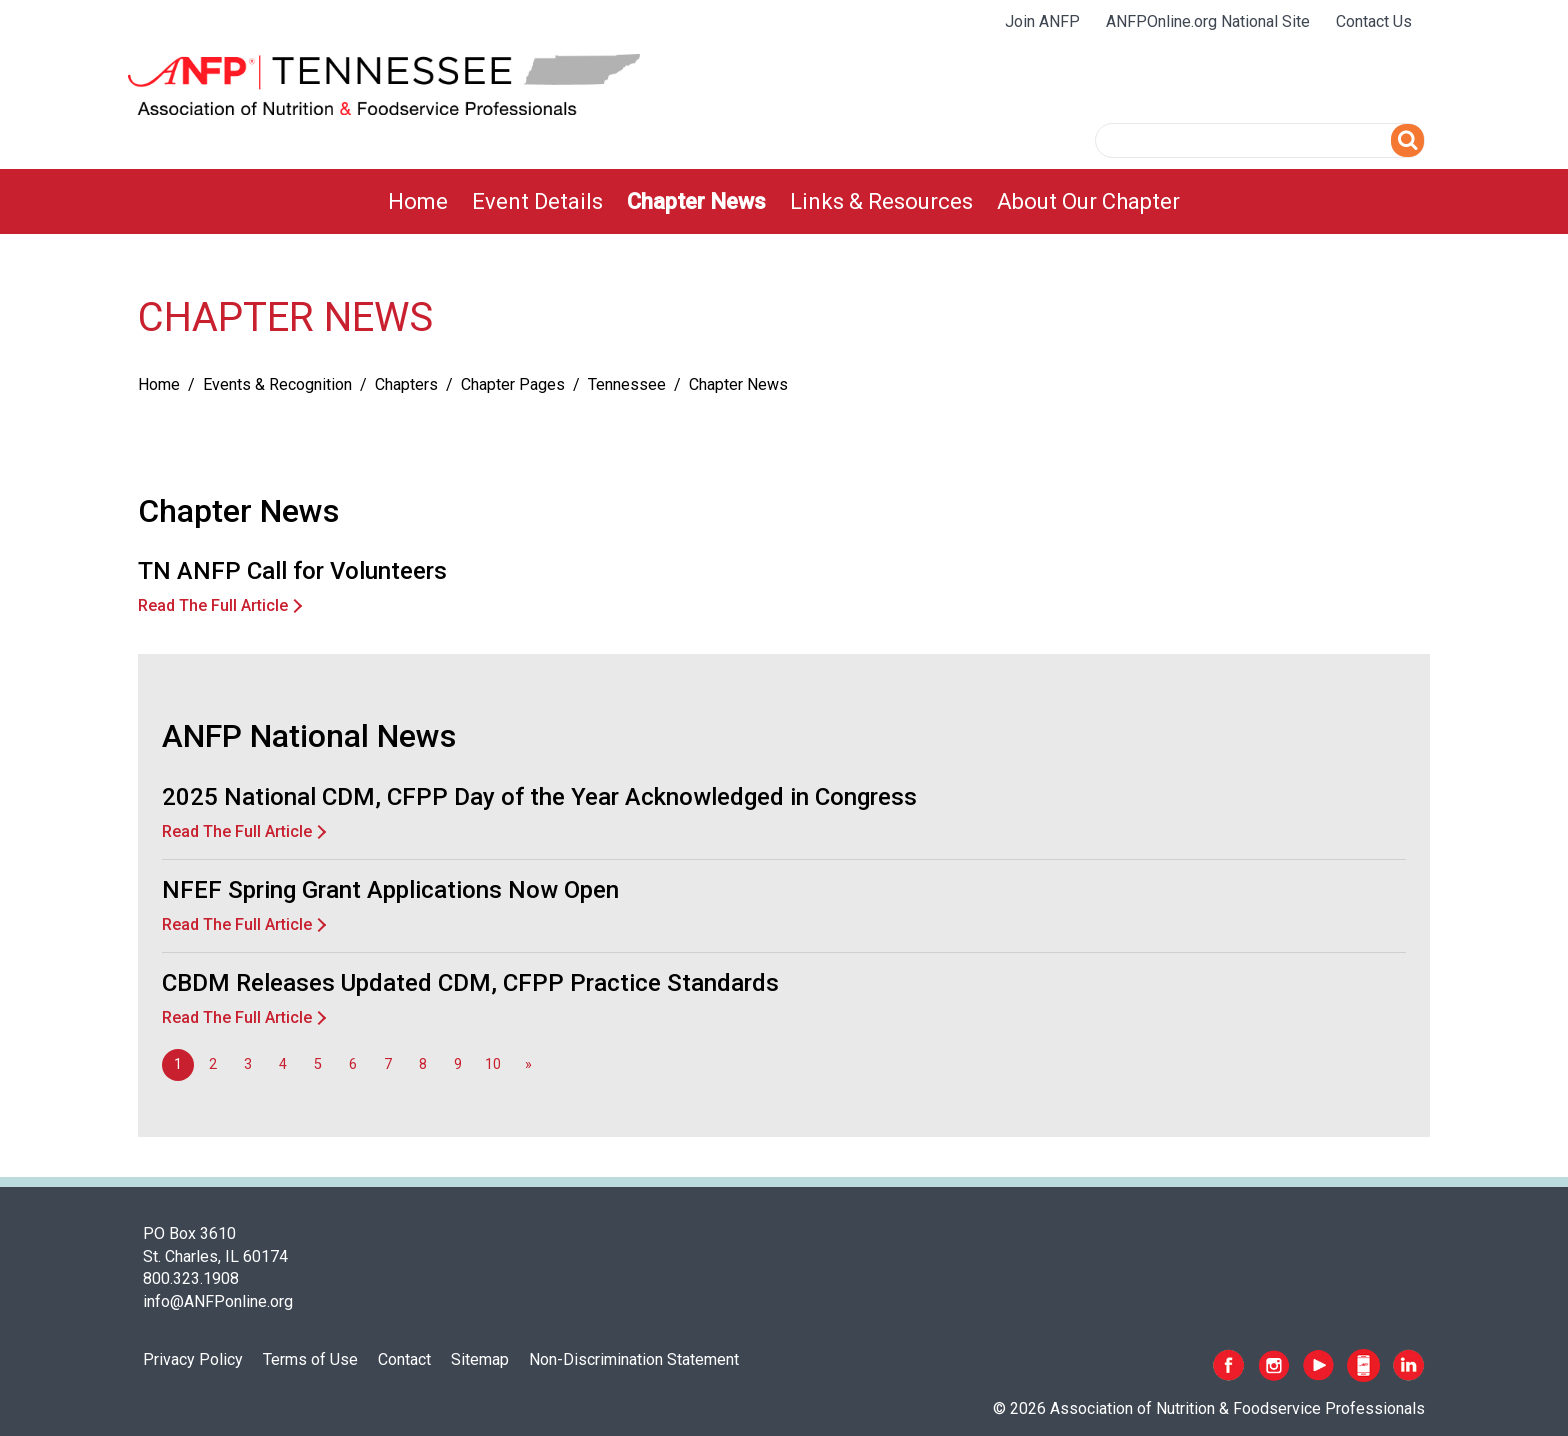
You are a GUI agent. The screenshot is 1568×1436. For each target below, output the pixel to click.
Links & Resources (881, 201)
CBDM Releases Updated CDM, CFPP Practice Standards (470, 983)
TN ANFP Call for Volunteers (292, 571)
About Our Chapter (1088, 201)
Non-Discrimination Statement (634, 1359)
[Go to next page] (528, 1065)
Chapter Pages (513, 384)
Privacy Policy (193, 1359)
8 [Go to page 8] (423, 1064)
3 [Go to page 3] (248, 1064)
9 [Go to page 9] (458, 1064)
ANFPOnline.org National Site (1208, 21)
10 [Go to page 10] (493, 1064)
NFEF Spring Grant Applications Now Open (390, 890)
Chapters (406, 384)
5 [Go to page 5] (318, 1064)
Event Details (537, 201)
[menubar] (784, 201)
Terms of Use (310, 1359)
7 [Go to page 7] (388, 1064)
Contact (404, 1359)
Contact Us (1374, 21)
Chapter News (696, 201)
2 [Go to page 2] (213, 1064)
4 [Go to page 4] (283, 1064)
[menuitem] (418, 201)
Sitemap (480, 1359)
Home (418, 201)
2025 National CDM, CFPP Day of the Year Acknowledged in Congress (539, 797)
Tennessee (627, 384)
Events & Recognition (277, 384)
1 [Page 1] (178, 1064)
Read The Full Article (213, 605)
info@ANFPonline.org (218, 1301)
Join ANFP (1042, 21)
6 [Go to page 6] (353, 1064)
